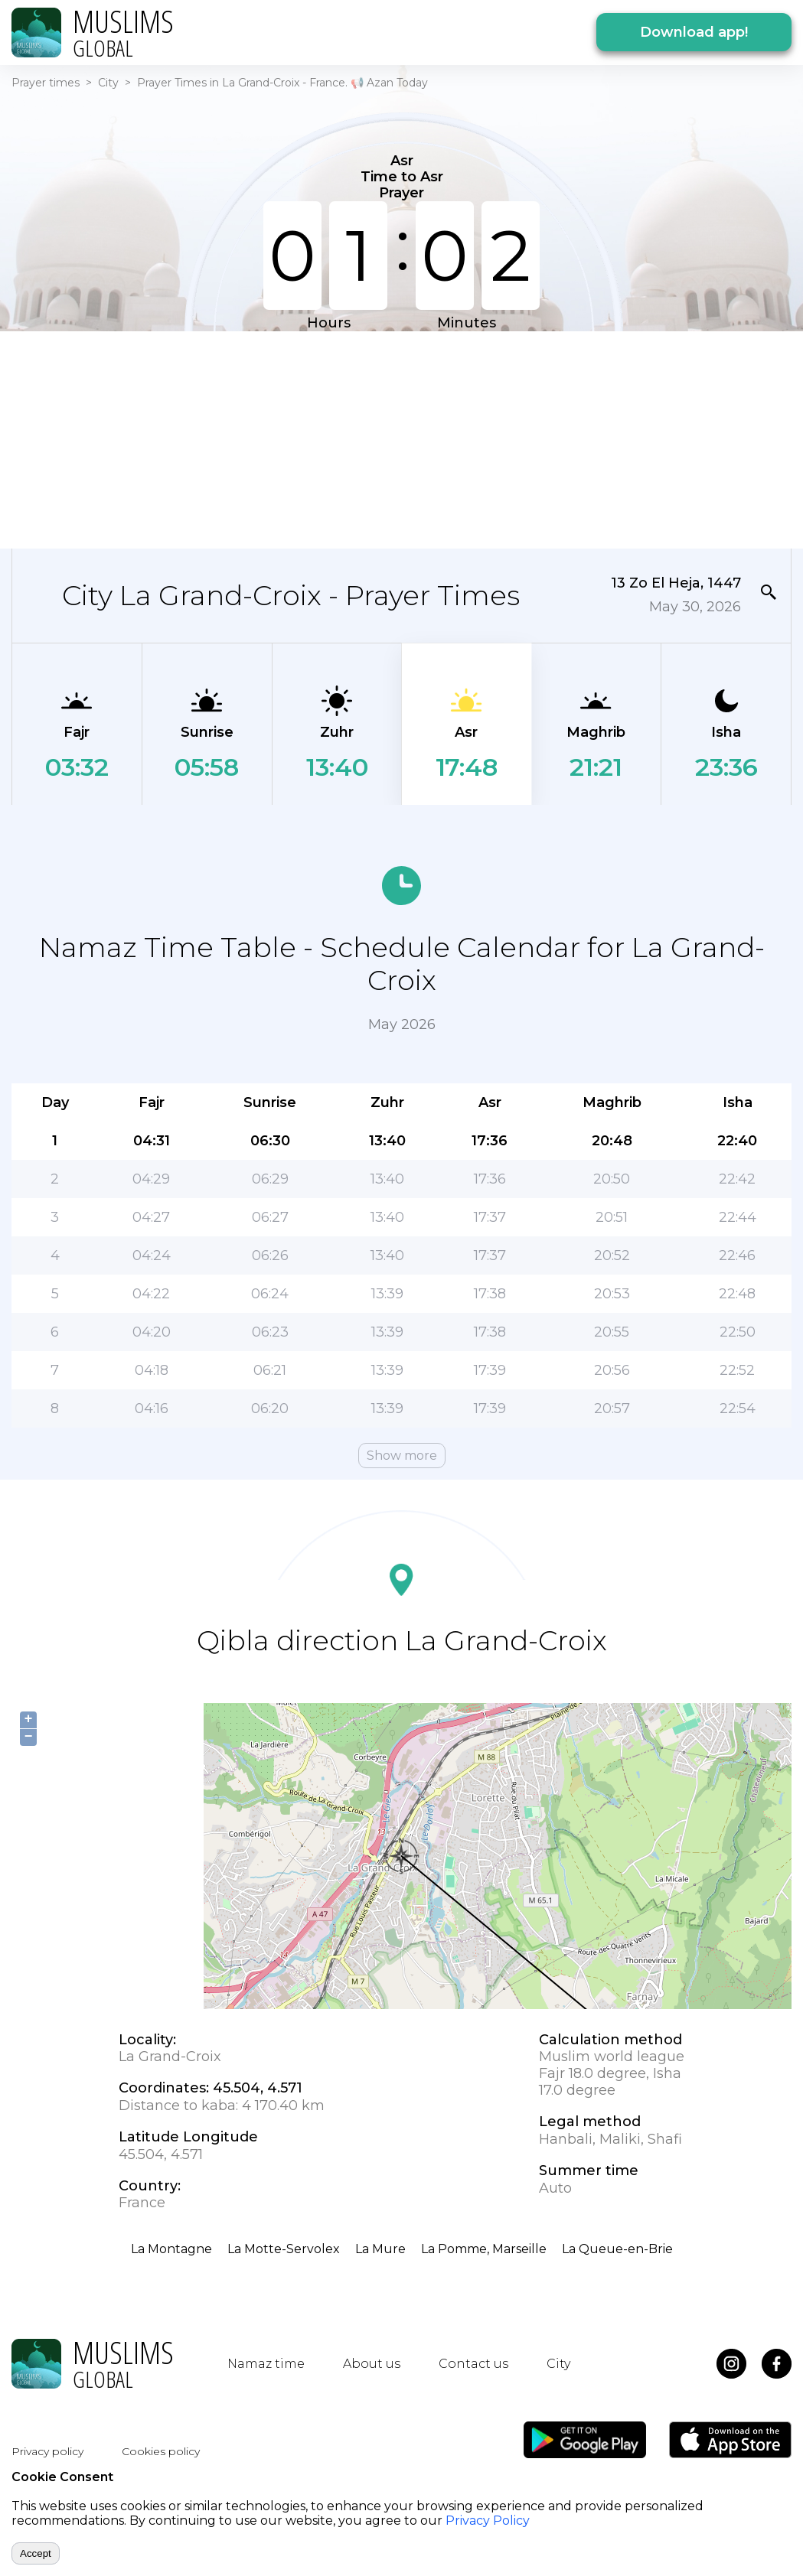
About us (371, 2363)
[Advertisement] (391, 438)
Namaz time (266, 2363)
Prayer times (45, 83)
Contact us (473, 2363)
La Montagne (171, 2249)
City (108, 83)
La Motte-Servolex (283, 2249)
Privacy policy (47, 2451)
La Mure (380, 2249)
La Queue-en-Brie (617, 2249)
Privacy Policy (488, 2520)
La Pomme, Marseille (484, 2249)
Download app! (694, 32)
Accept (35, 2553)
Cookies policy (161, 2451)
